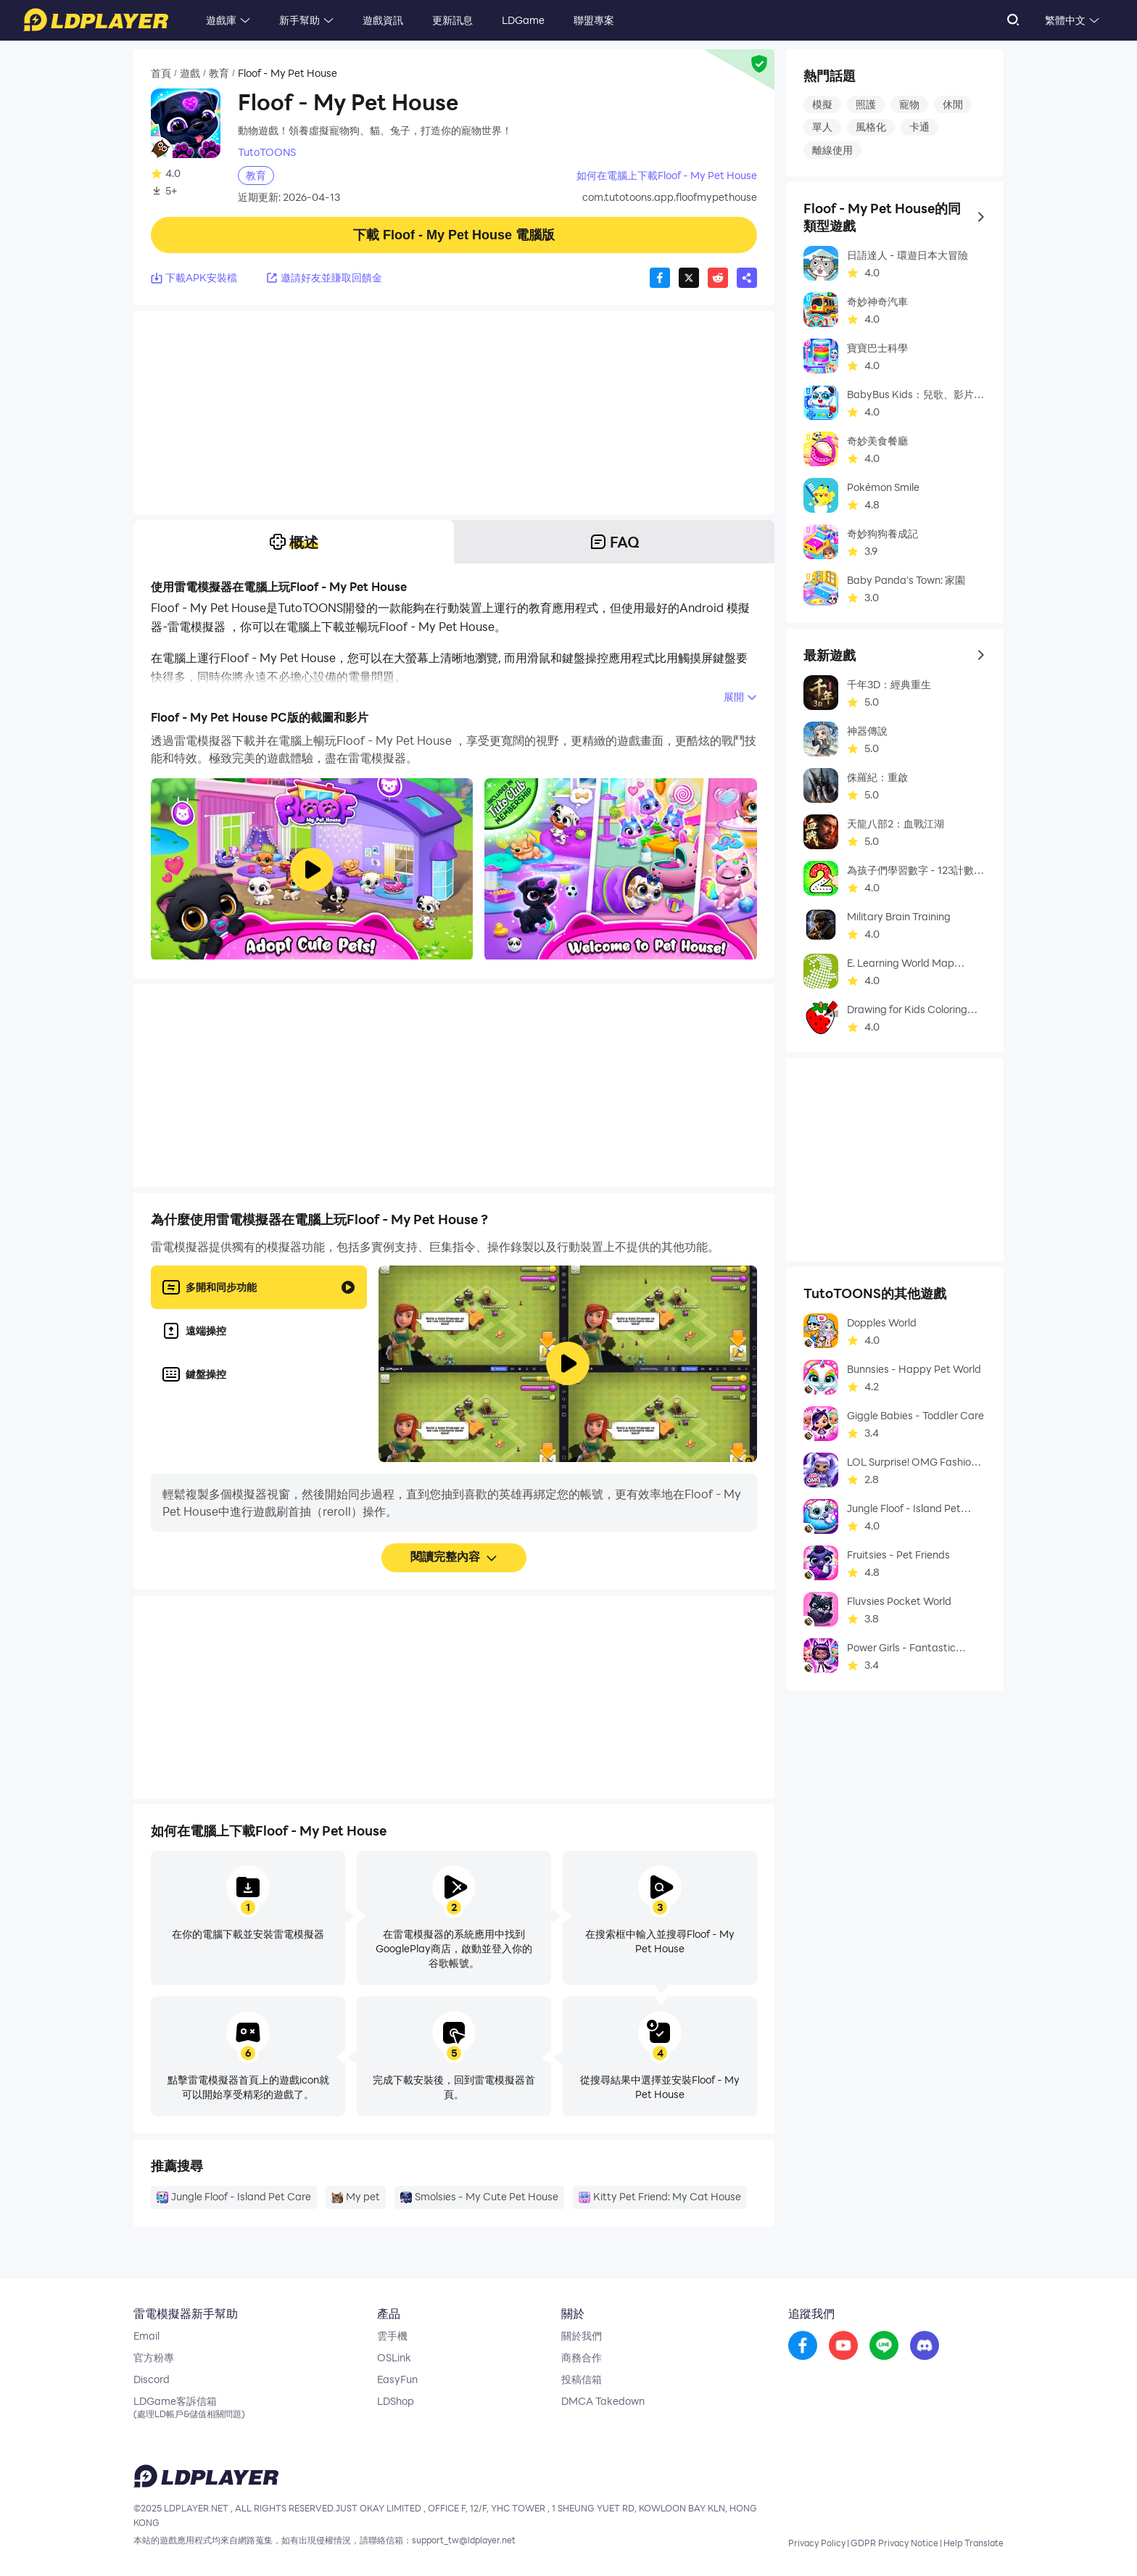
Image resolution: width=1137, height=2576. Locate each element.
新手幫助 (299, 20)
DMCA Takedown (603, 2401)
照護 (866, 104)
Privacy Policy (816, 2542)
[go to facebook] (802, 2346)
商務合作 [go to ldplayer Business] (581, 2358)
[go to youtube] (843, 2346)
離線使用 (832, 150)
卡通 (919, 126)
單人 (822, 126)
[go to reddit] (883, 2346)
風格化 (871, 126)
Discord (151, 2379)
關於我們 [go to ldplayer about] (581, 2336)
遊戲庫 (221, 20)
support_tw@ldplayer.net (464, 2540)
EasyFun (397, 2379)
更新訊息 (452, 20)
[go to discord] (924, 2346)
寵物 (909, 104)
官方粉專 (153, 2358)
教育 (219, 73)
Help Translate (973, 2542)
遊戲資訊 (383, 20)
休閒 (953, 104)
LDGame (523, 20)
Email (146, 2336)
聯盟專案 (594, 20)
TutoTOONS (267, 152)
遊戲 (190, 73)
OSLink (394, 2358)
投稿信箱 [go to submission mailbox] (581, 2379)
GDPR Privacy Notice (894, 2542)
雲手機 (392, 2336)
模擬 (822, 104)
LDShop (395, 2401)
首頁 (161, 73)
